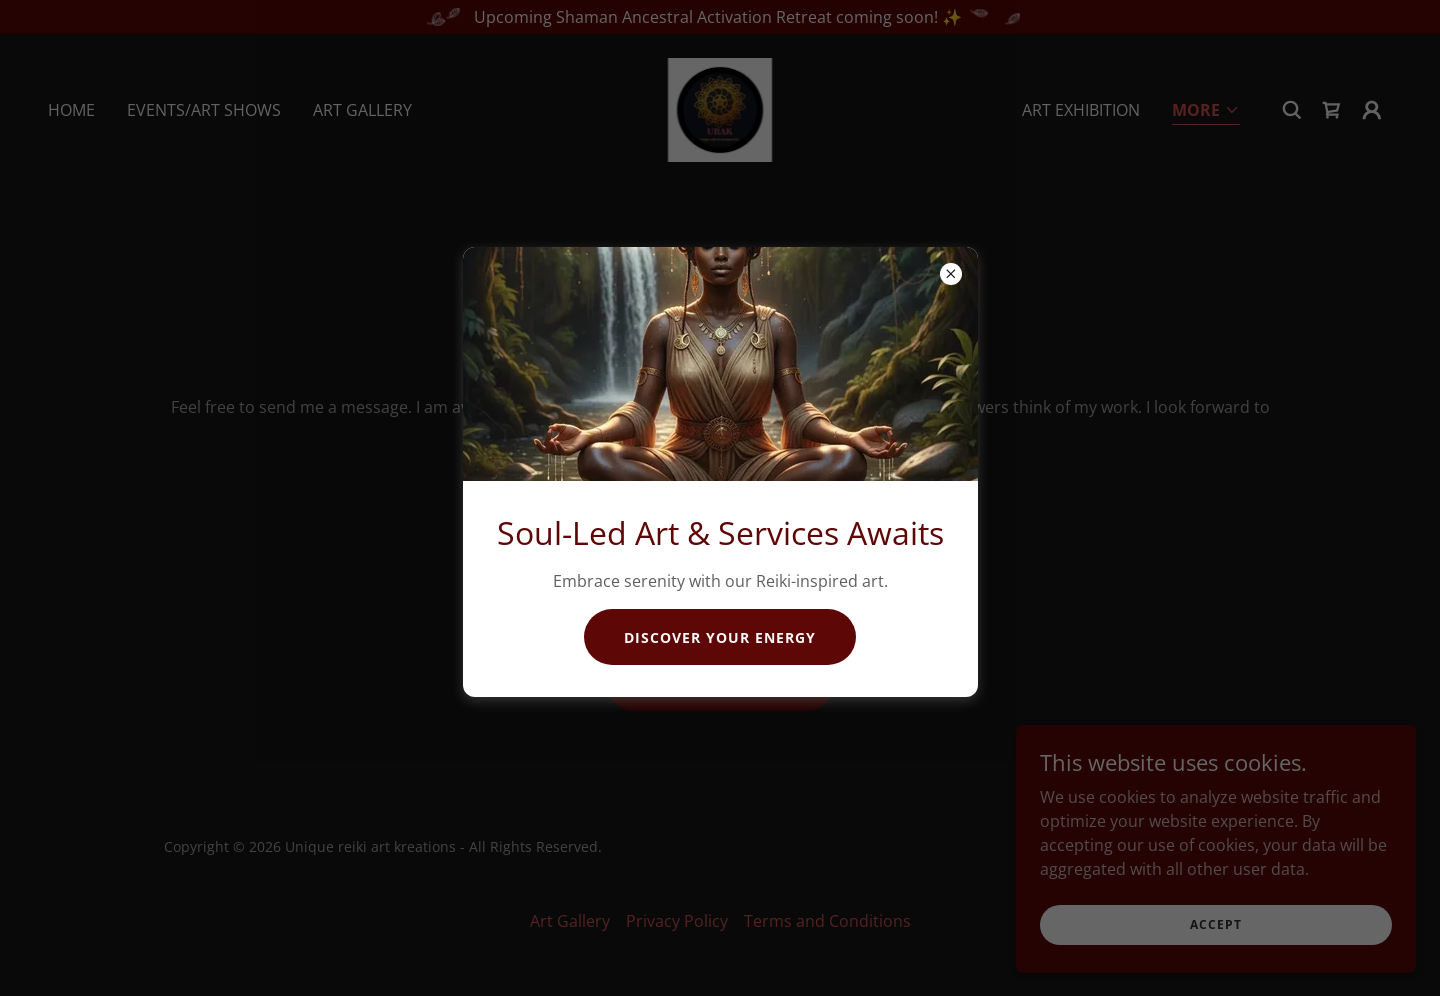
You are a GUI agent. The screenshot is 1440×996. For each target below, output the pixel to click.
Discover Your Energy (720, 637)
